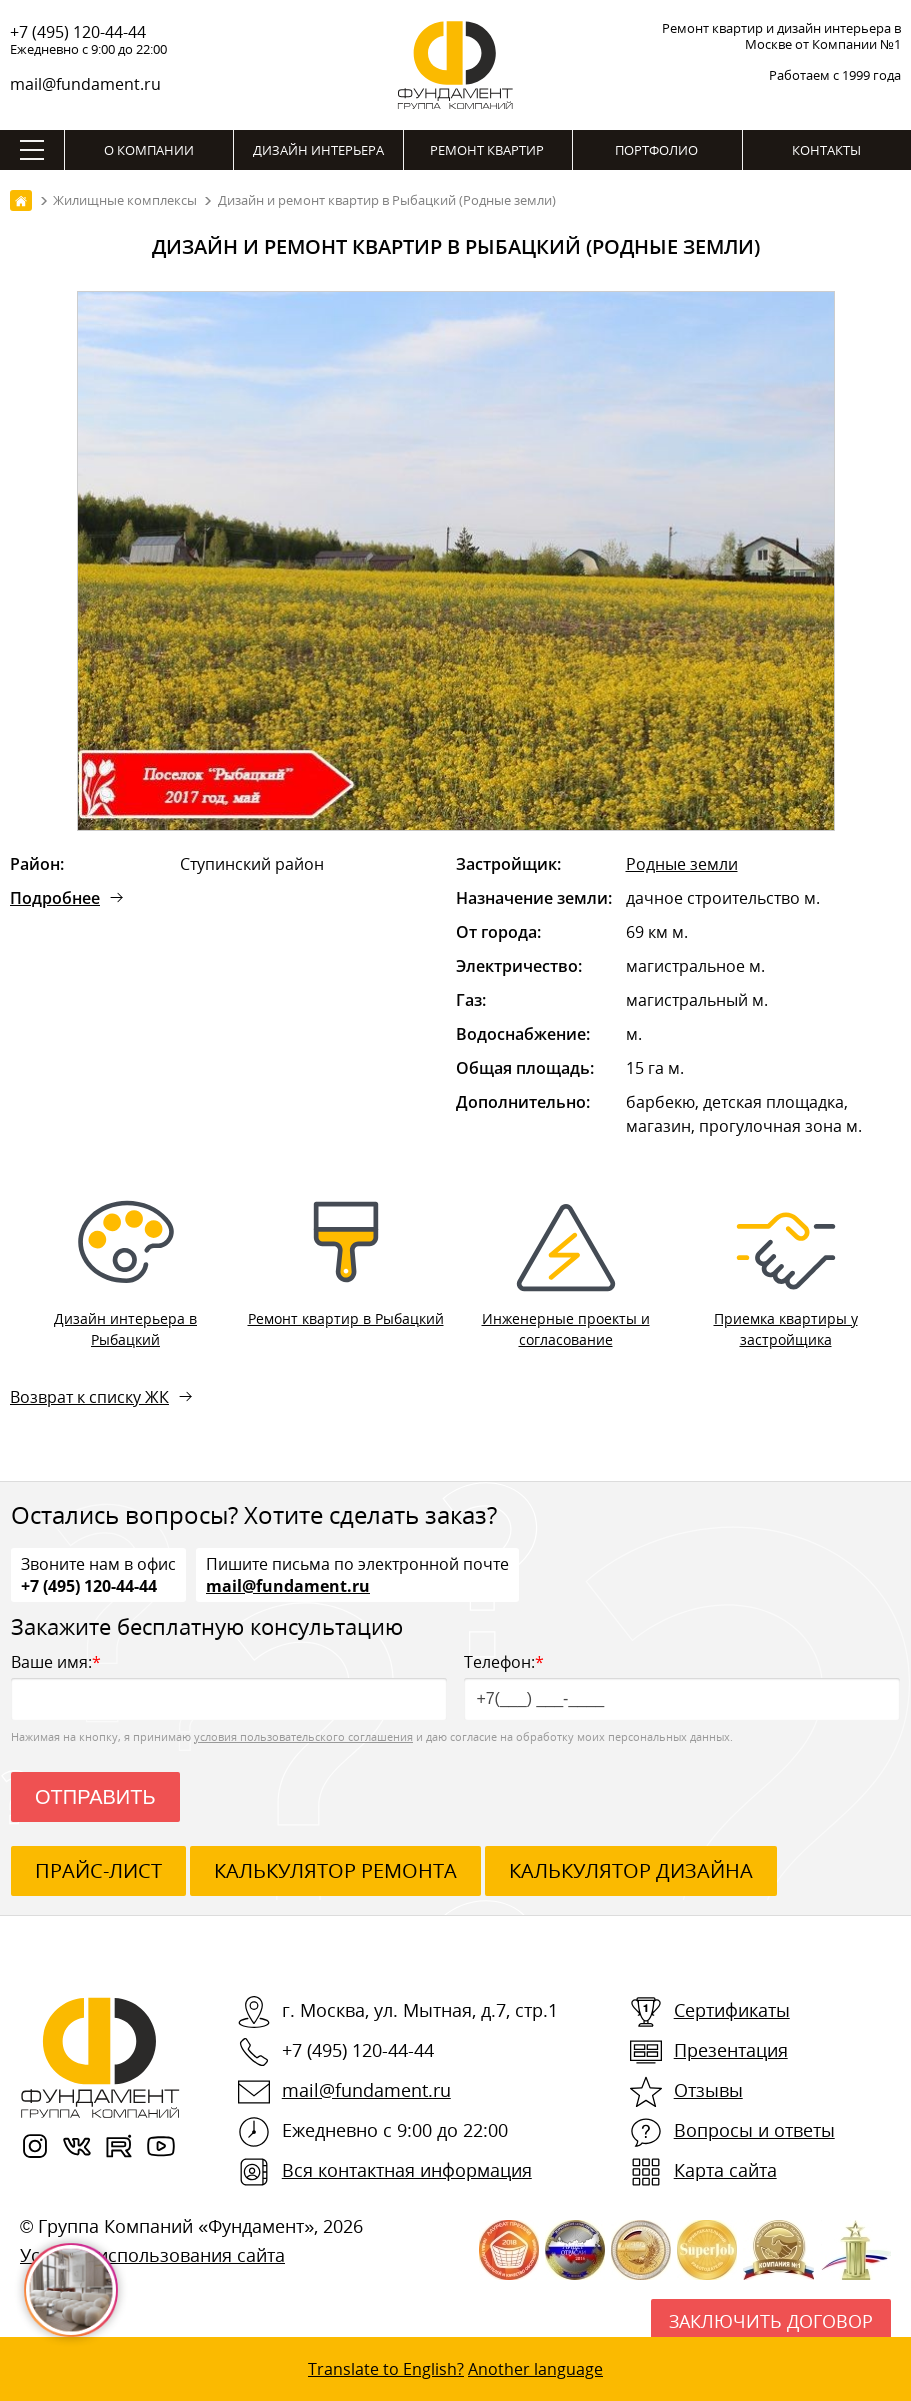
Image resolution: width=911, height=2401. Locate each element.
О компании (149, 150)
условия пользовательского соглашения (303, 1736)
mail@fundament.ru (85, 84)
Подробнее (55, 898)
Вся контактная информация (407, 2170)
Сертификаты (732, 2010)
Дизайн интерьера (318, 150)
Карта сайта (725, 2170)
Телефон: (682, 1685)
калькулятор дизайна (631, 1870)
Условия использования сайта (152, 2255)
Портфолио (656, 150)
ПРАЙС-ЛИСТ (98, 1870)
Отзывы (708, 2090)
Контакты (826, 150)
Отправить (95, 1797)
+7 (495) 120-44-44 (78, 32)
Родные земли (682, 864)
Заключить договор (771, 2321)
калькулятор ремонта (335, 1870)
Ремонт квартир (487, 150)
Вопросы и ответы (754, 2130)
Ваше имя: (229, 1685)
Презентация (731, 2050)
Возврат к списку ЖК (89, 1397)
